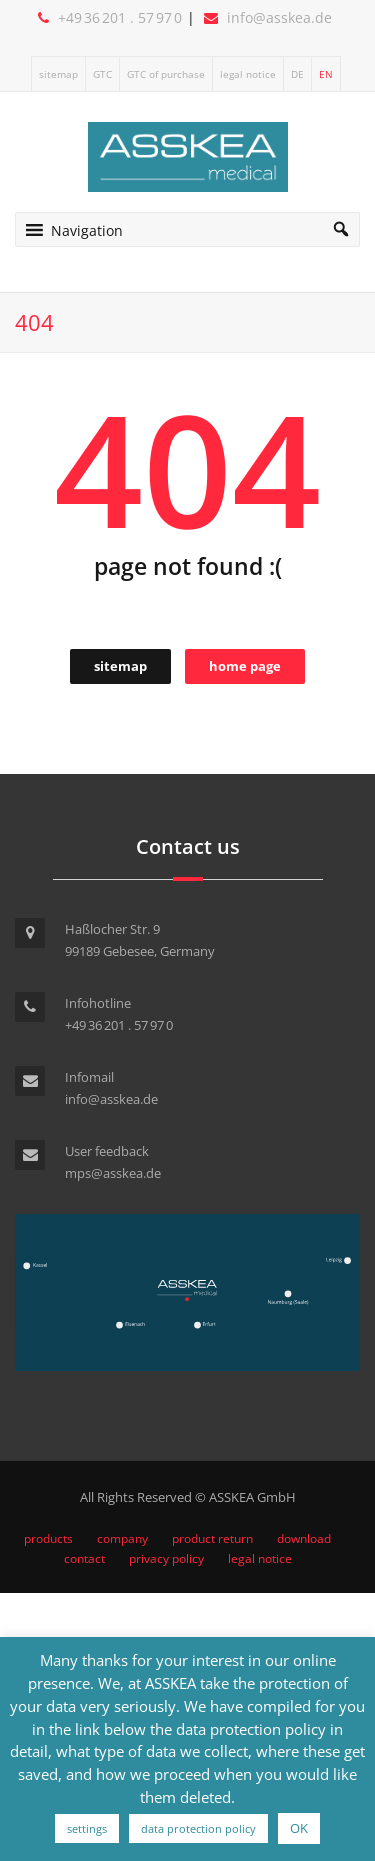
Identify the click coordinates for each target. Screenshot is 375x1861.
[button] (87, 229)
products (48, 1538)
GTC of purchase (166, 74)
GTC (102, 74)
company (122, 1538)
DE (297, 74)
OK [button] (299, 1828)
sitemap (58, 74)
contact (84, 1558)
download (304, 1538)
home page (245, 666)
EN (326, 74)
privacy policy (166, 1558)
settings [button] (87, 1828)
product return (212, 1538)
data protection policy (198, 1828)
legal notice (248, 74)
